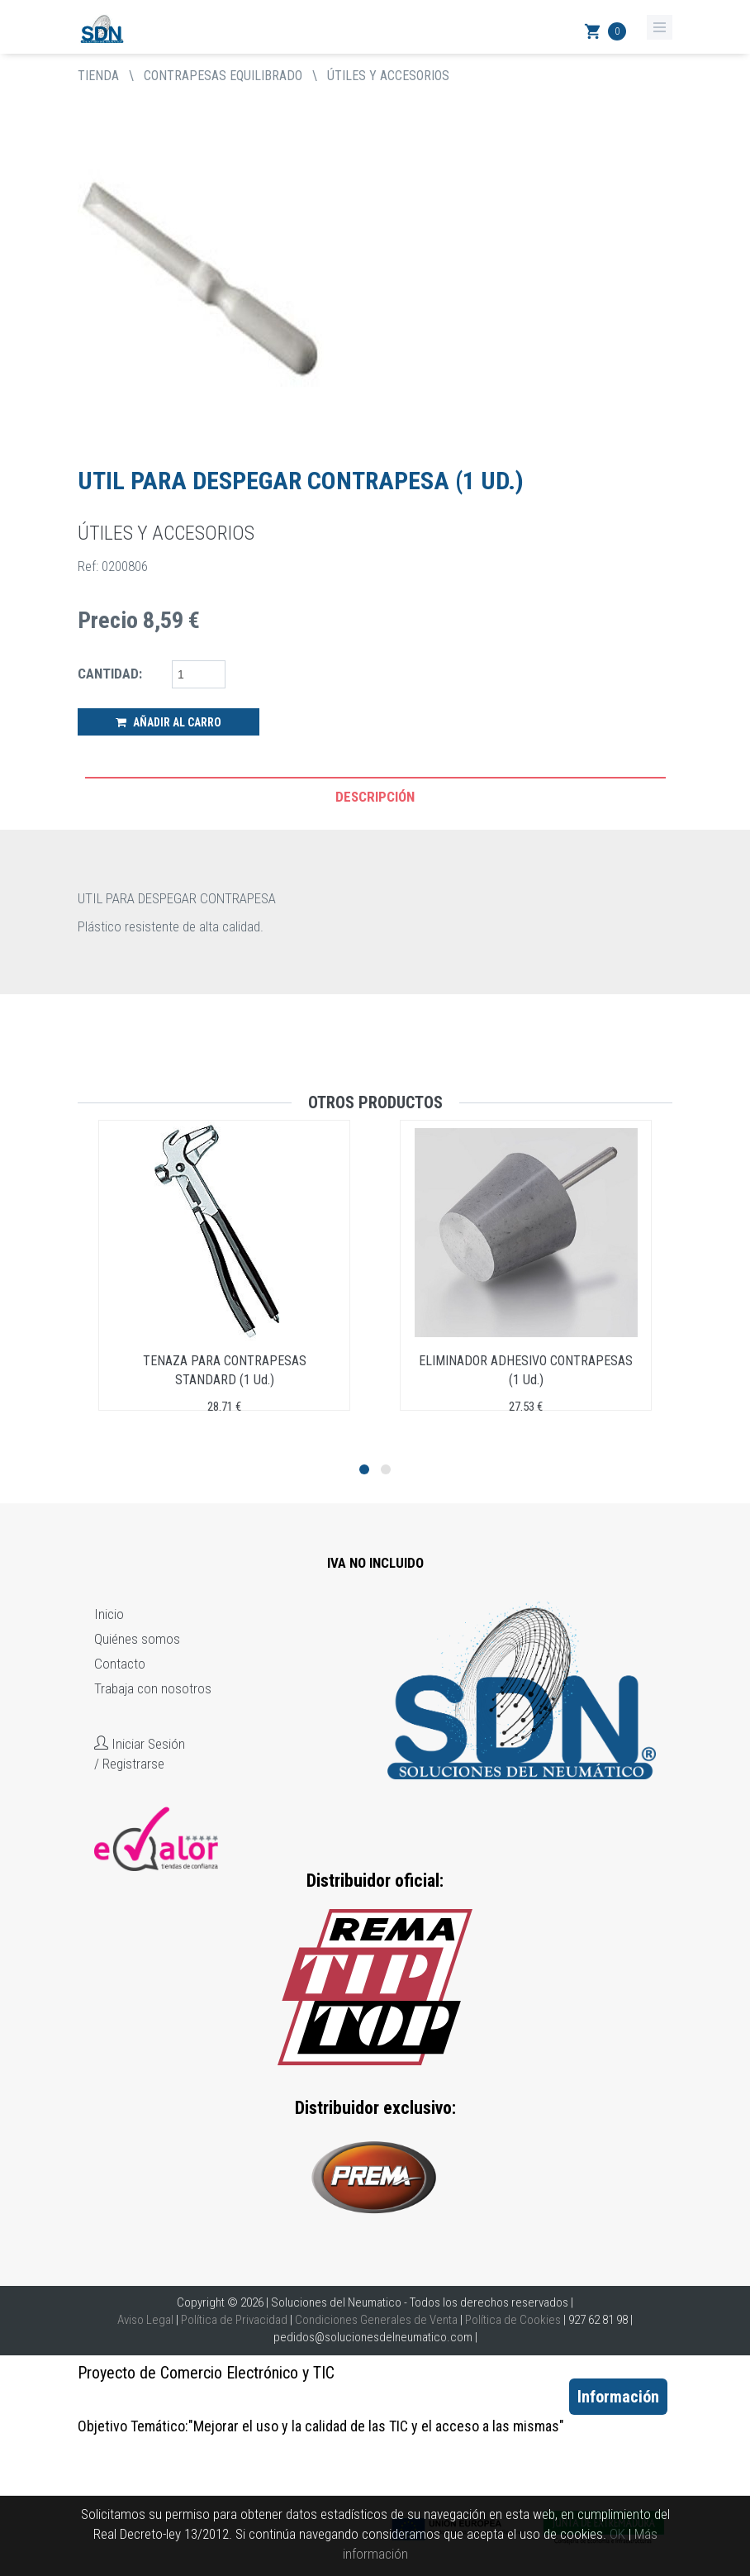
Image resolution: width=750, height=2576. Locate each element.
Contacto (119, 1663)
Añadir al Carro (168, 722)
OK (617, 2534)
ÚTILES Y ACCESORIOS (388, 75)
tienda (98, 75)
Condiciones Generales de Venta (376, 2319)
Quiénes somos (137, 1639)
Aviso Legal (145, 2319)
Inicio (109, 1614)
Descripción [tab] (375, 796)
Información (618, 2397)
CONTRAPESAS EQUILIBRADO (223, 75)
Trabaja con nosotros (152, 1688)
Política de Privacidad (234, 2319)
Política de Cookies (513, 2319)
